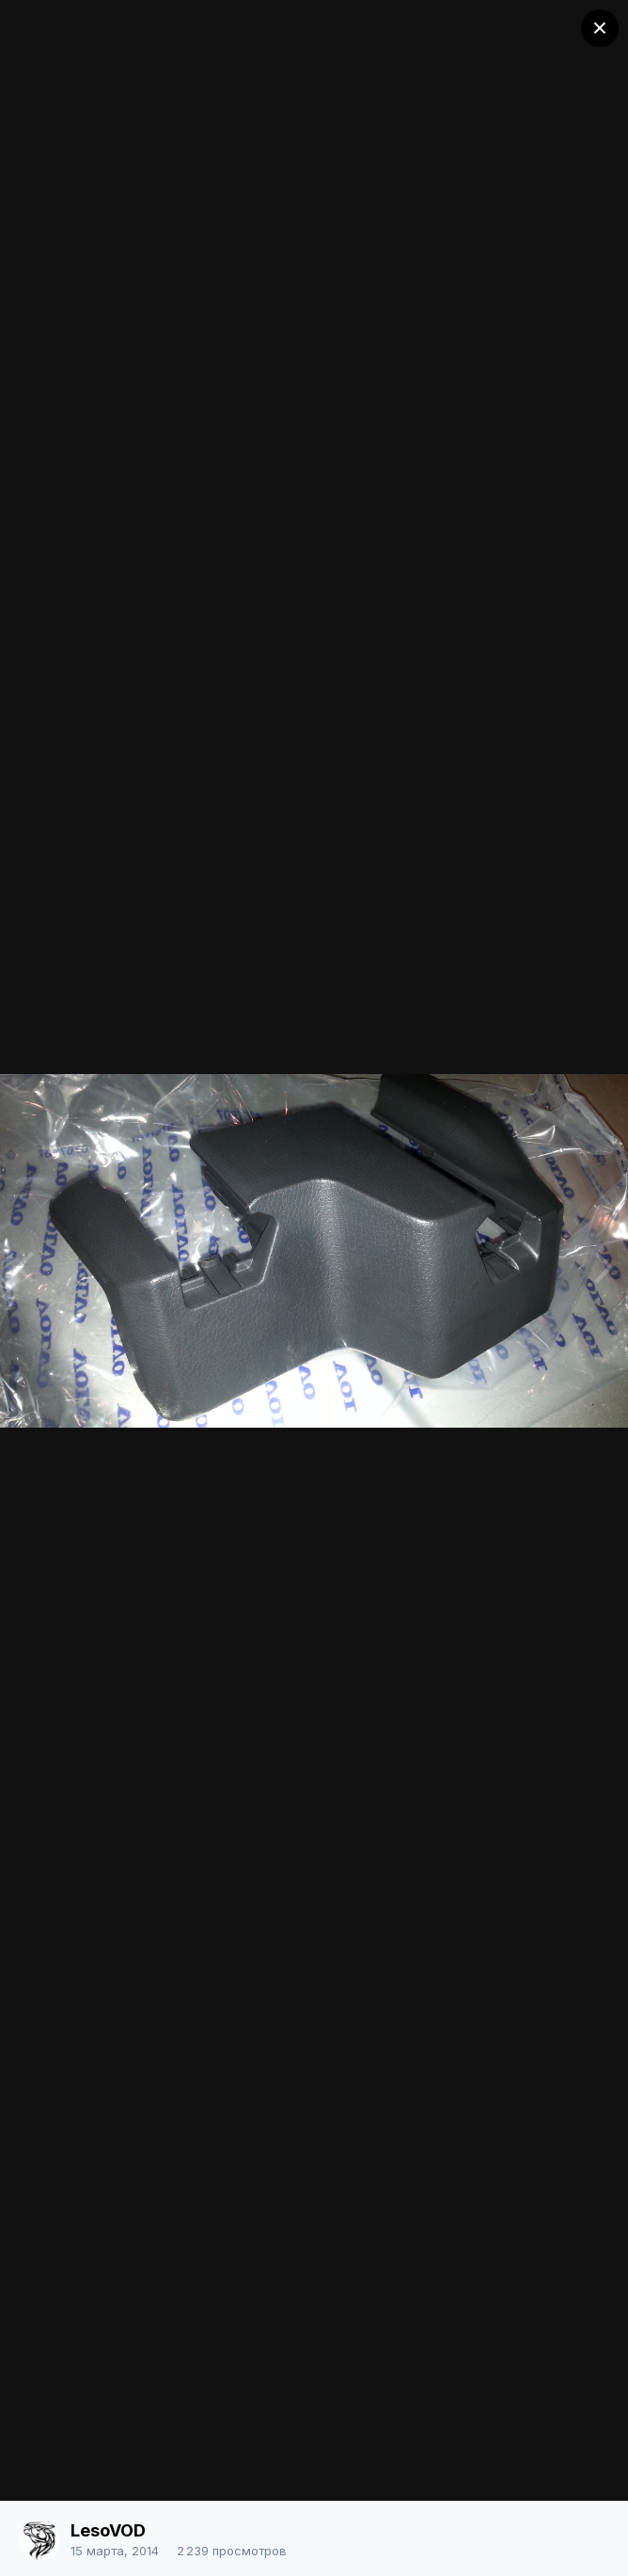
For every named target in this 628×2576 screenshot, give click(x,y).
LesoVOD (108, 2530)
